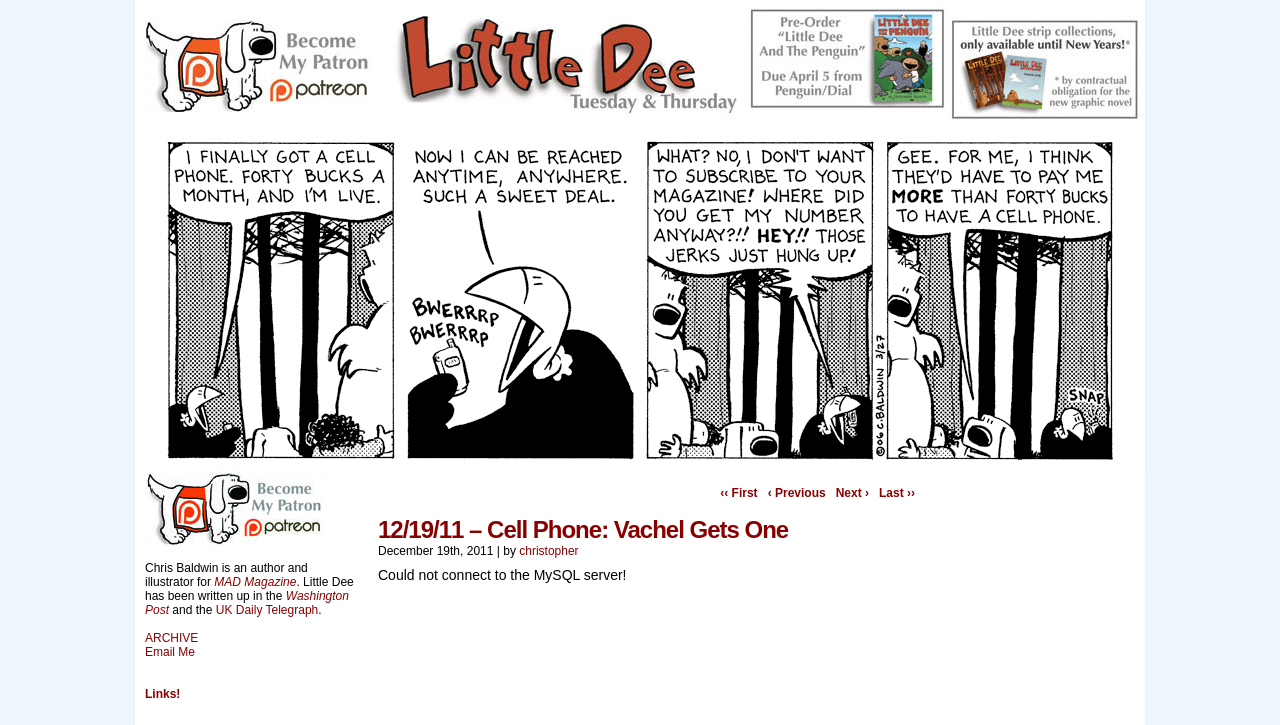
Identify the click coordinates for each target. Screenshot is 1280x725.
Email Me (170, 652)
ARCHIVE (171, 638)
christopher (548, 551)
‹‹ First (738, 493)
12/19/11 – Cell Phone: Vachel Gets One (583, 529)
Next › (852, 493)
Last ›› (897, 493)
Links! (162, 694)
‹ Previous (797, 493)
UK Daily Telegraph (267, 610)
